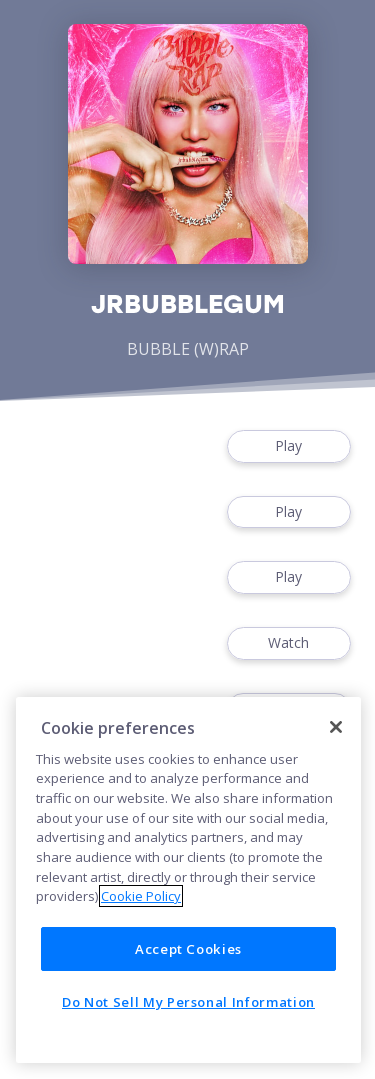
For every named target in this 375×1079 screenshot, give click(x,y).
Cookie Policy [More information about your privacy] (141, 896)
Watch (289, 643)
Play (289, 446)
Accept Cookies (188, 949)
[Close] (336, 727)
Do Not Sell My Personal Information (188, 1002)
